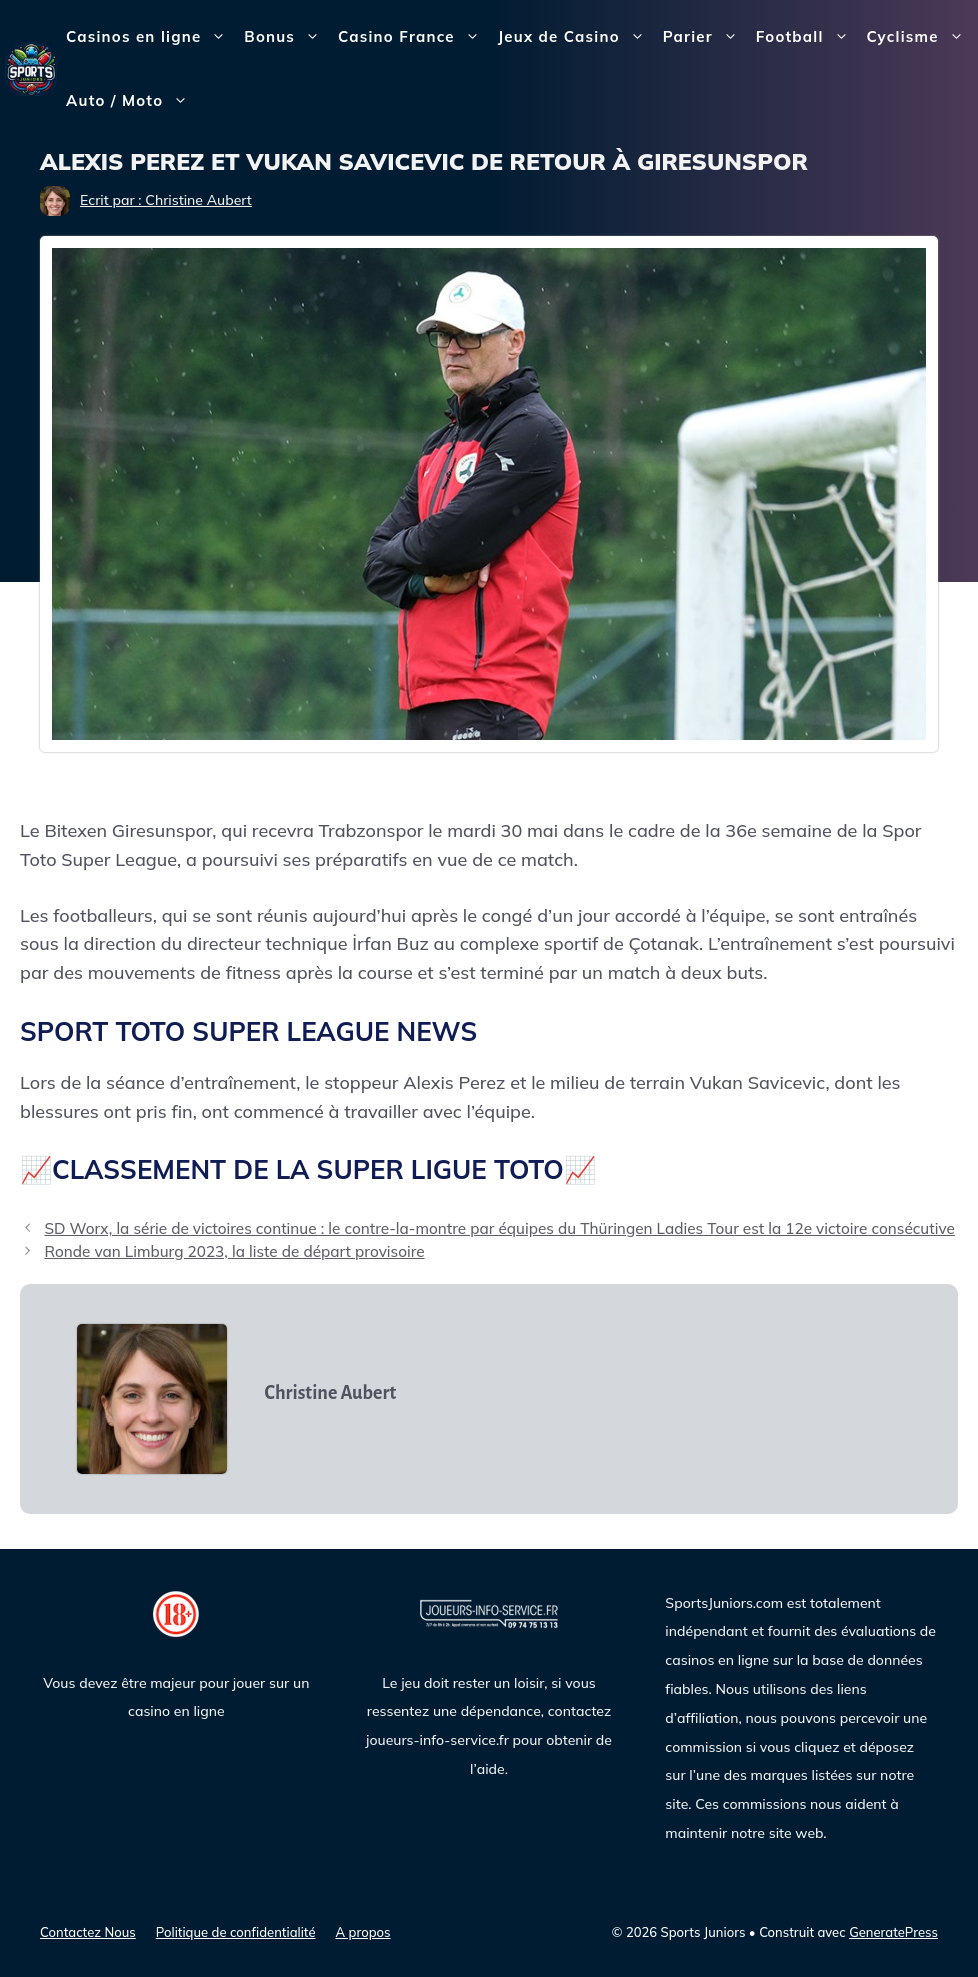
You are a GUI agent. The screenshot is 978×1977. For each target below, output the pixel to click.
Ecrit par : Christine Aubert (166, 200)
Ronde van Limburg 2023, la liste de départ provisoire (234, 1251)
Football (807, 37)
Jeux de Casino (576, 37)
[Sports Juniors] (31, 67)
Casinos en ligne (150, 37)
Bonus (286, 37)
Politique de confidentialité (236, 1932)
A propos (363, 1932)
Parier (705, 37)
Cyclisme (920, 37)
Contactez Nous (88, 1932)
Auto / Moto (131, 101)
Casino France (413, 37)
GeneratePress (893, 1932)
